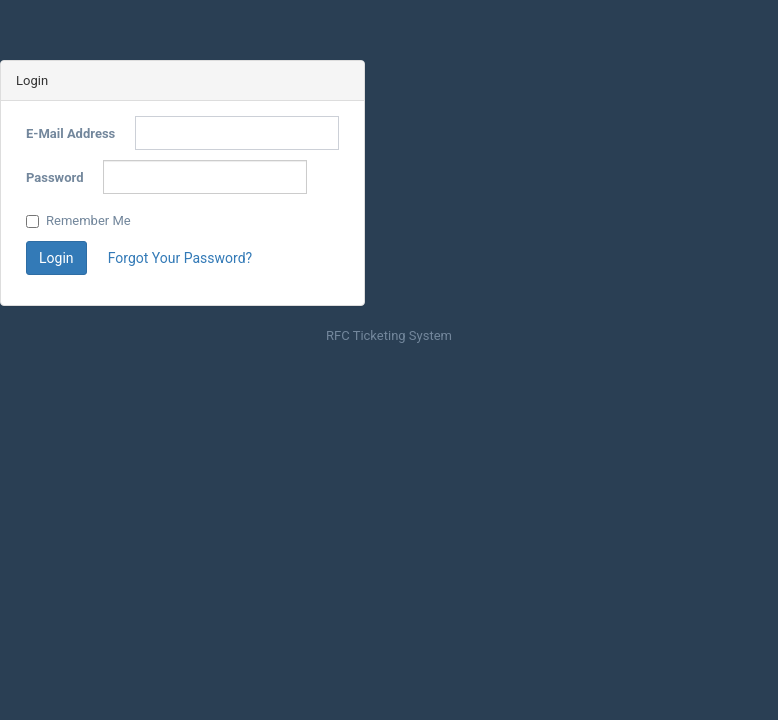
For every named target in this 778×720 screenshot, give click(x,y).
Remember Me (78, 220)
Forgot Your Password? (180, 258)
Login (56, 258)
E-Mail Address (70, 133)
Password (54, 177)
